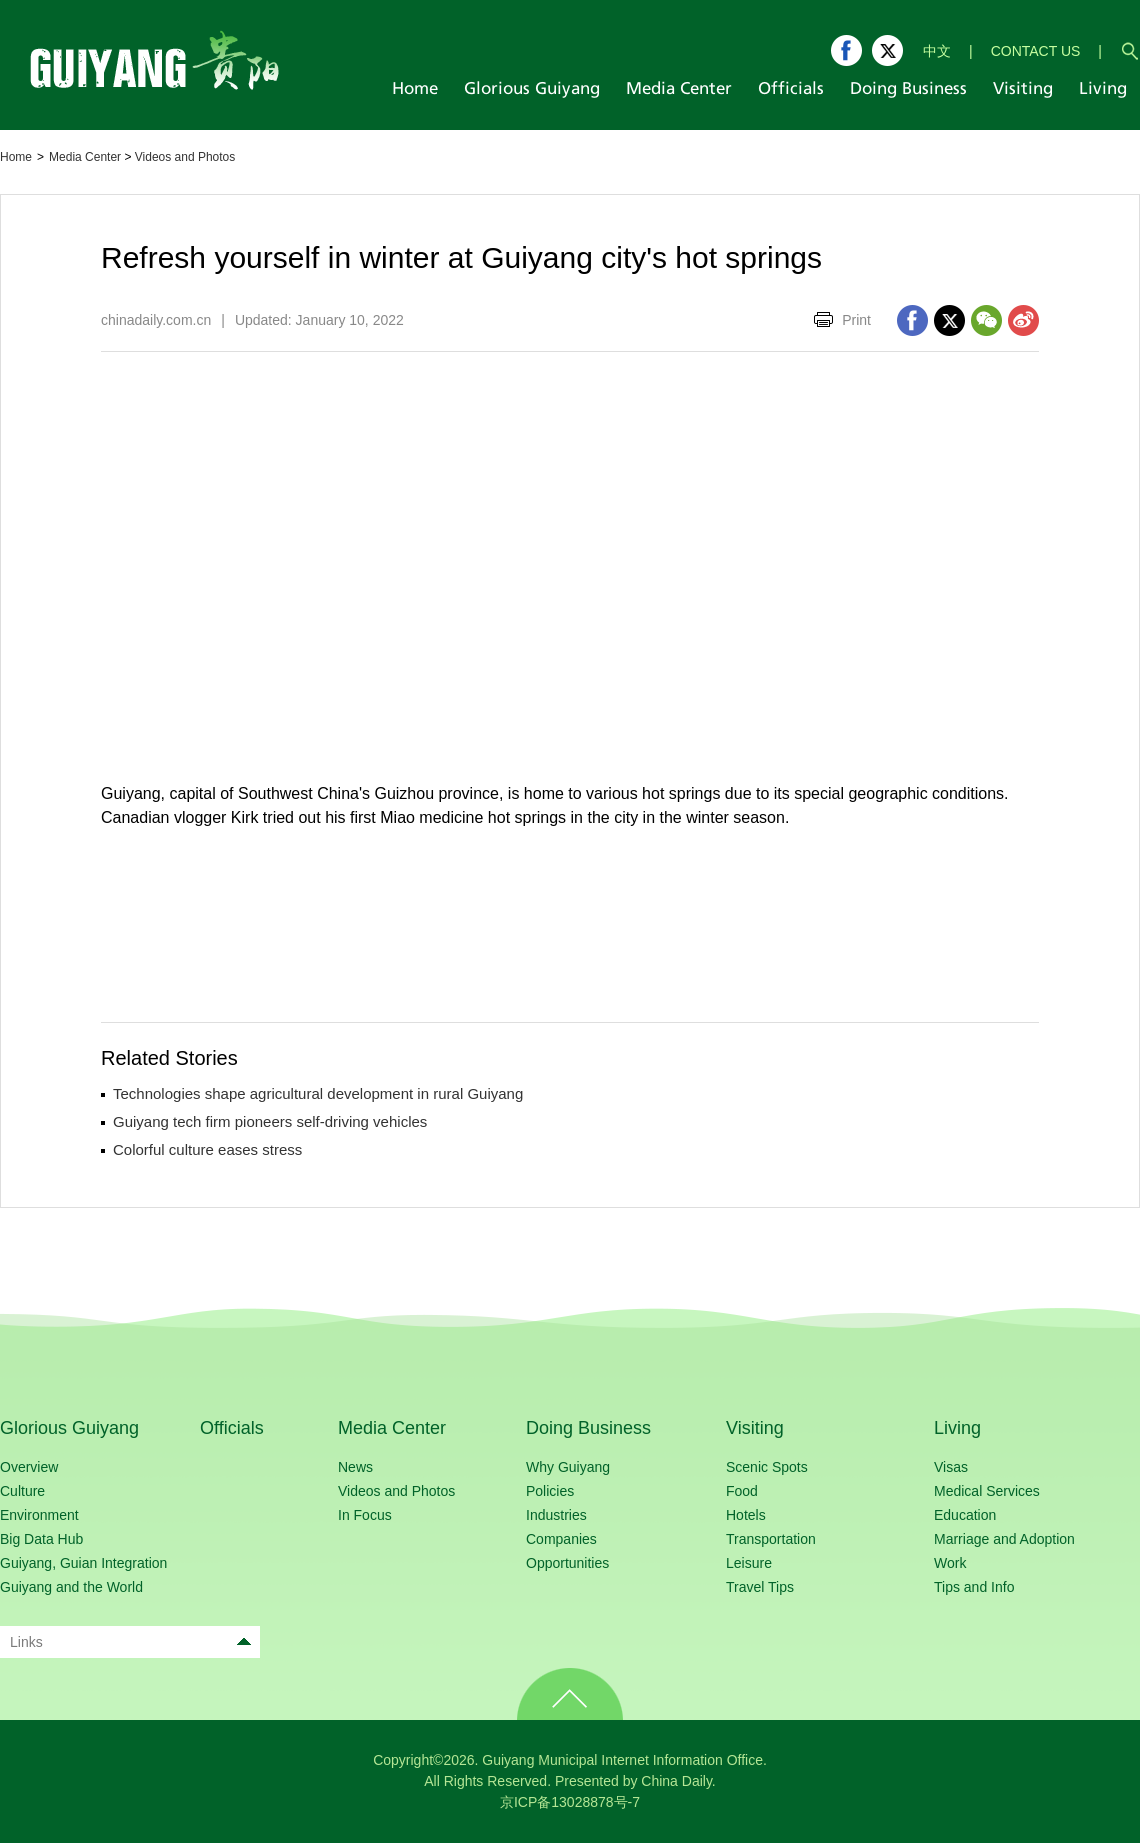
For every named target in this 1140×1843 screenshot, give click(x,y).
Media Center (85, 157)
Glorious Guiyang (69, 1428)
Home (16, 157)
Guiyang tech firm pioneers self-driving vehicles (270, 1121)
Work (950, 1563)
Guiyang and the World (71, 1587)
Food (742, 1491)
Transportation (771, 1539)
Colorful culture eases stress (207, 1149)
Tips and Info (974, 1587)
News (355, 1467)
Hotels (746, 1515)
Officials (232, 1428)
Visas (951, 1467)
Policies (550, 1491)
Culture (22, 1491)
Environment (39, 1515)
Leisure (749, 1563)
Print (856, 320)
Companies (561, 1539)
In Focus (365, 1515)
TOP (570, 1694)
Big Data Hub (41, 1539)
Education (965, 1515)
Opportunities (567, 1563)
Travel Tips (760, 1587)
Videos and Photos (185, 157)
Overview (29, 1467)
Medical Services (987, 1491)
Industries (556, 1515)
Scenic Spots (767, 1467)
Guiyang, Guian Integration (83, 1563)
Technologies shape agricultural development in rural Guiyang (318, 1093)
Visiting (755, 1428)
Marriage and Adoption (1004, 1539)
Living (957, 1428)
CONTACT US (1036, 51)
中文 (937, 51)
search (1130, 51)
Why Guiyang (568, 1467)
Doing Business (588, 1428)
